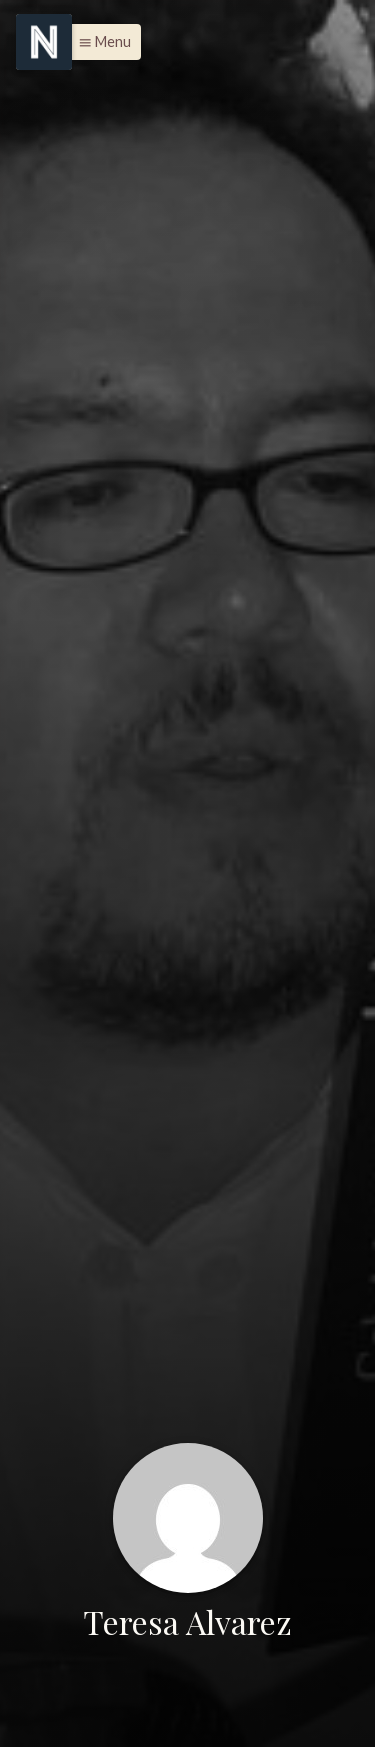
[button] (99, 42)
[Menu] (44, 42)
